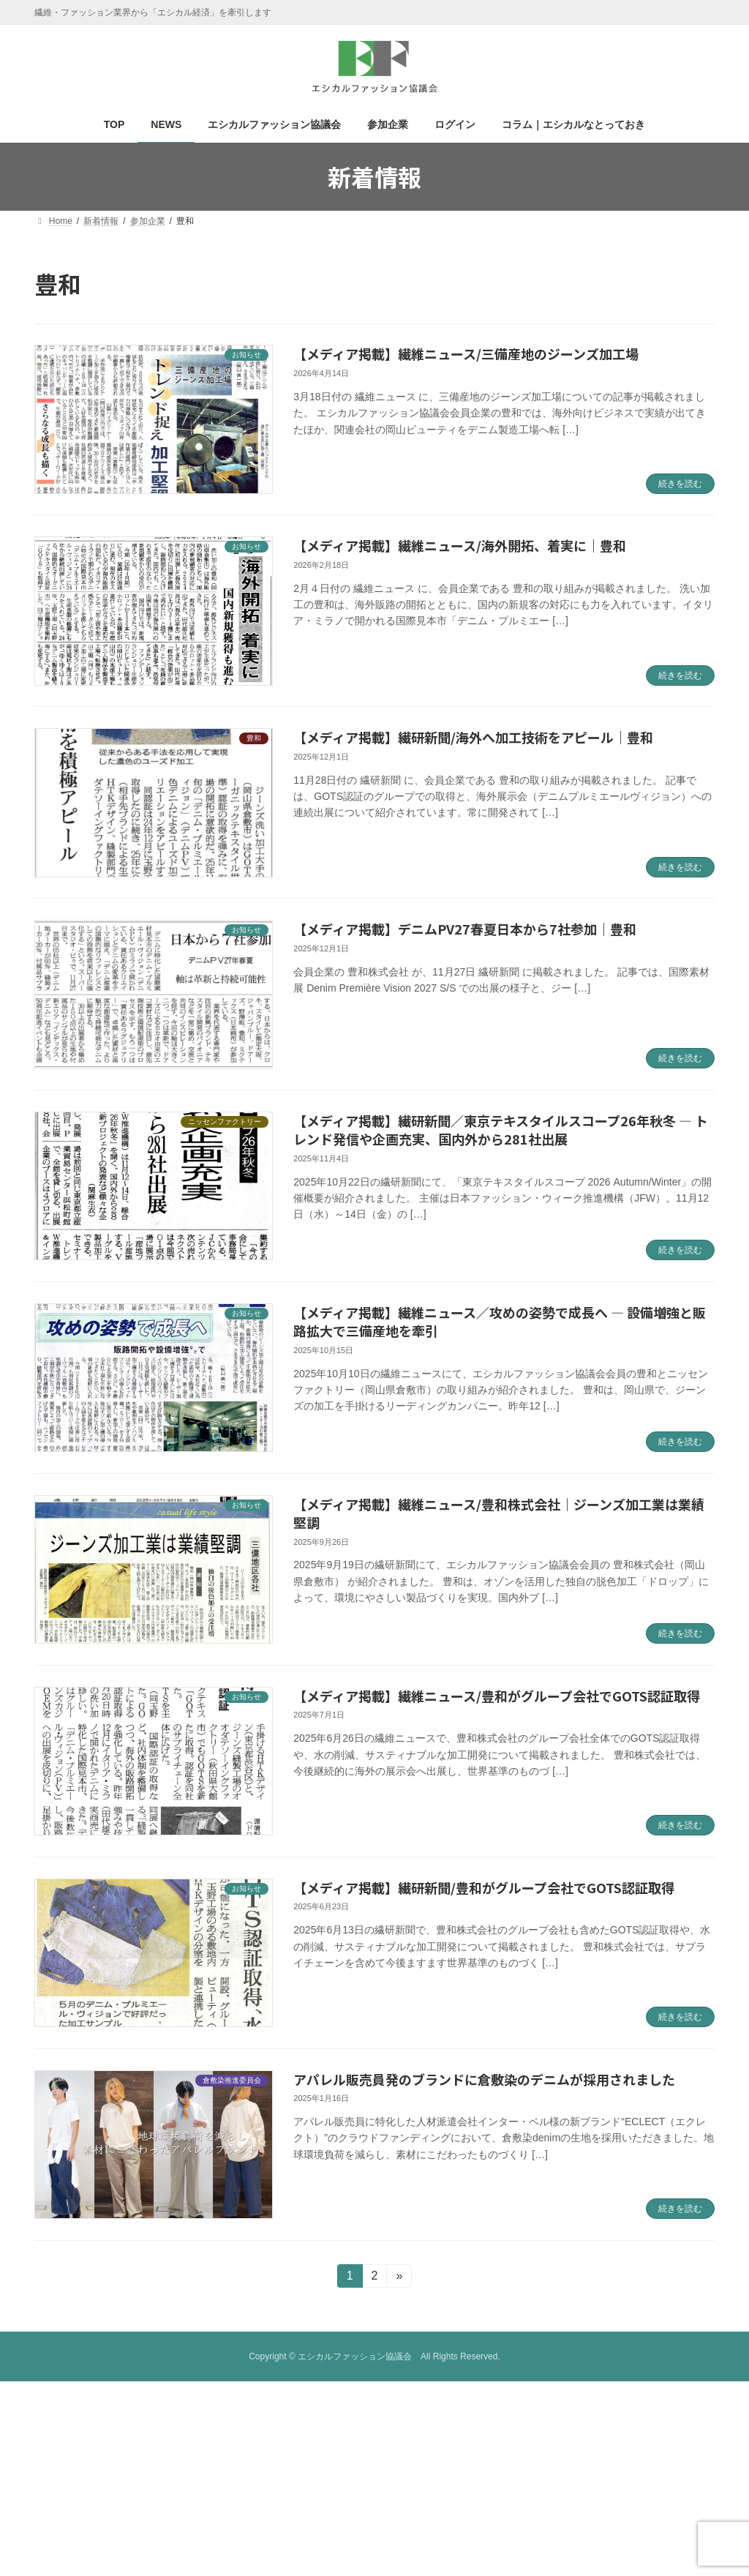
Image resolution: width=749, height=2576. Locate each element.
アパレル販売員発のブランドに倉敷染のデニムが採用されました (484, 2079)
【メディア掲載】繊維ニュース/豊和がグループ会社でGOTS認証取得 (496, 1695)
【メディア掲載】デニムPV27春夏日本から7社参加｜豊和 (464, 928)
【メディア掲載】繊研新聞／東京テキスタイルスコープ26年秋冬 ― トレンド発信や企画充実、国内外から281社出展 (500, 1129)
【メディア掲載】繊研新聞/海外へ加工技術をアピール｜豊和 (473, 736)
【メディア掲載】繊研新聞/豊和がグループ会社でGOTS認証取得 (483, 1887)
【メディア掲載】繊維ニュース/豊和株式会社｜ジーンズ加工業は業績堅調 (498, 1513)
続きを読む (680, 484)
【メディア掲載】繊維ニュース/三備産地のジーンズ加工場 (466, 353)
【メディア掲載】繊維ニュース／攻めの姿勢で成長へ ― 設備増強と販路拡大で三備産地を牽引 (499, 1321)
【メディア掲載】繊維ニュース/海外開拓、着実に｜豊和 (459, 545)
